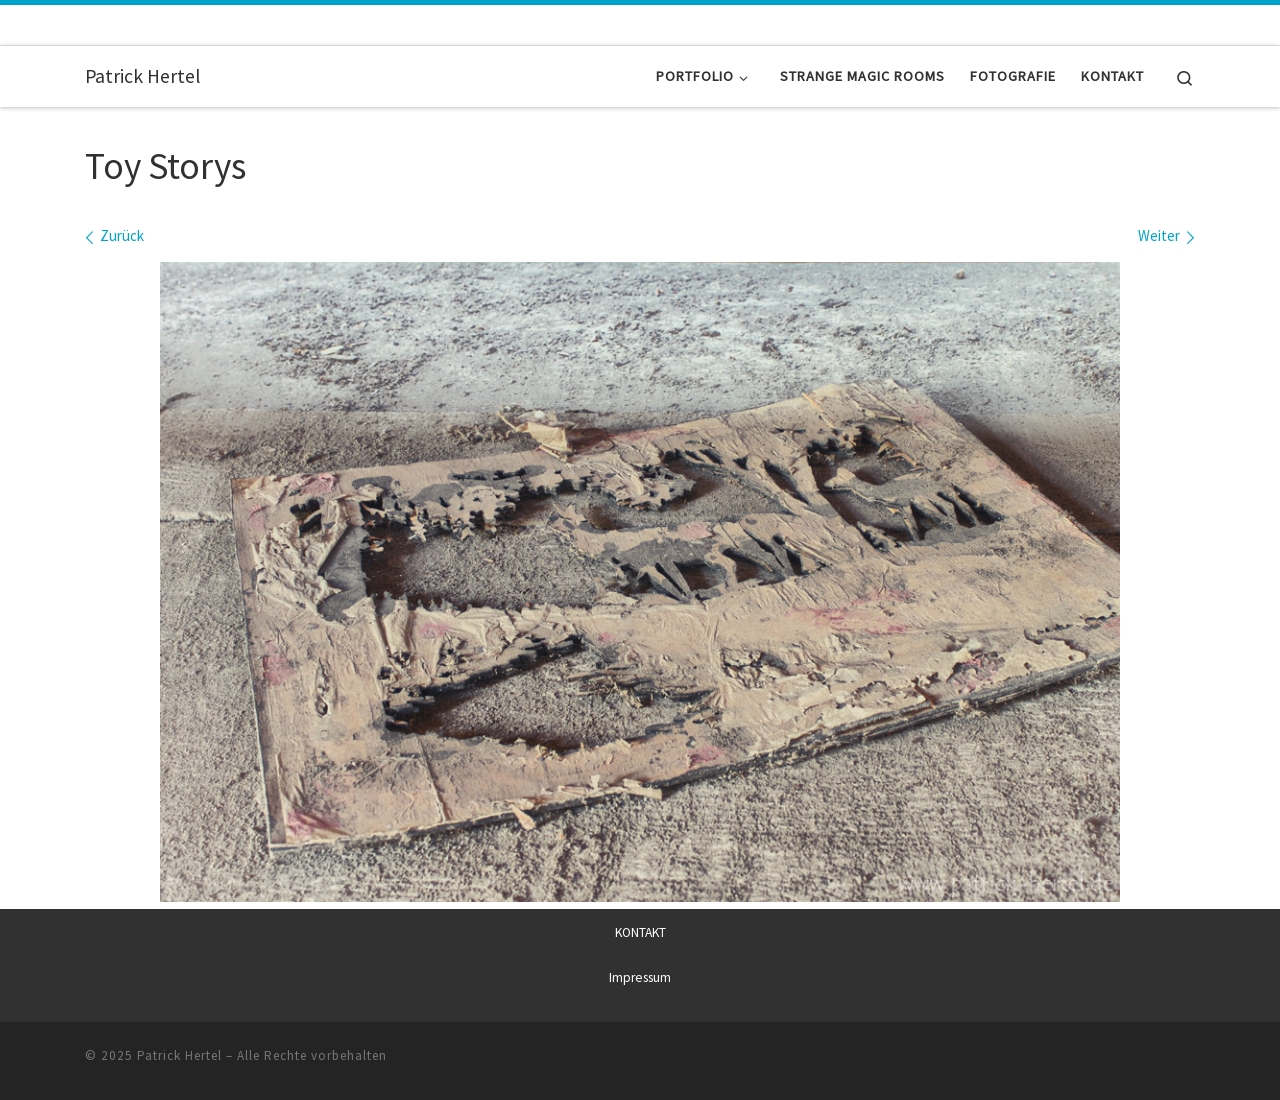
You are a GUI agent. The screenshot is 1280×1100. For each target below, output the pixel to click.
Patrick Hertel (179, 1055)
